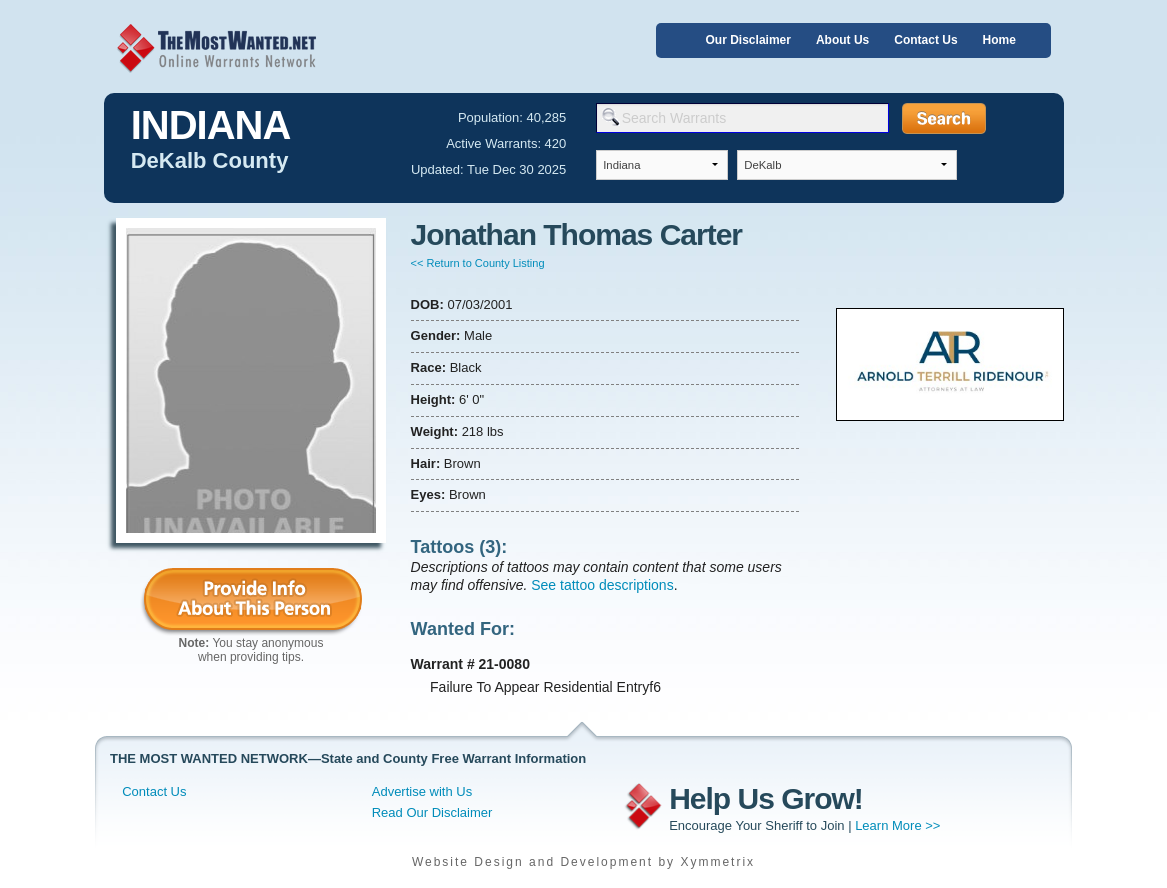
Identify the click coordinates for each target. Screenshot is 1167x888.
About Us (842, 40)
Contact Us (925, 40)
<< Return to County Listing (478, 263)
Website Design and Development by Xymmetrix (583, 862)
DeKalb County (210, 160)
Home (999, 40)
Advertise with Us (422, 791)
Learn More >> (897, 825)
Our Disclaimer (748, 40)
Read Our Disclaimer (432, 812)
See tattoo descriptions (602, 585)
